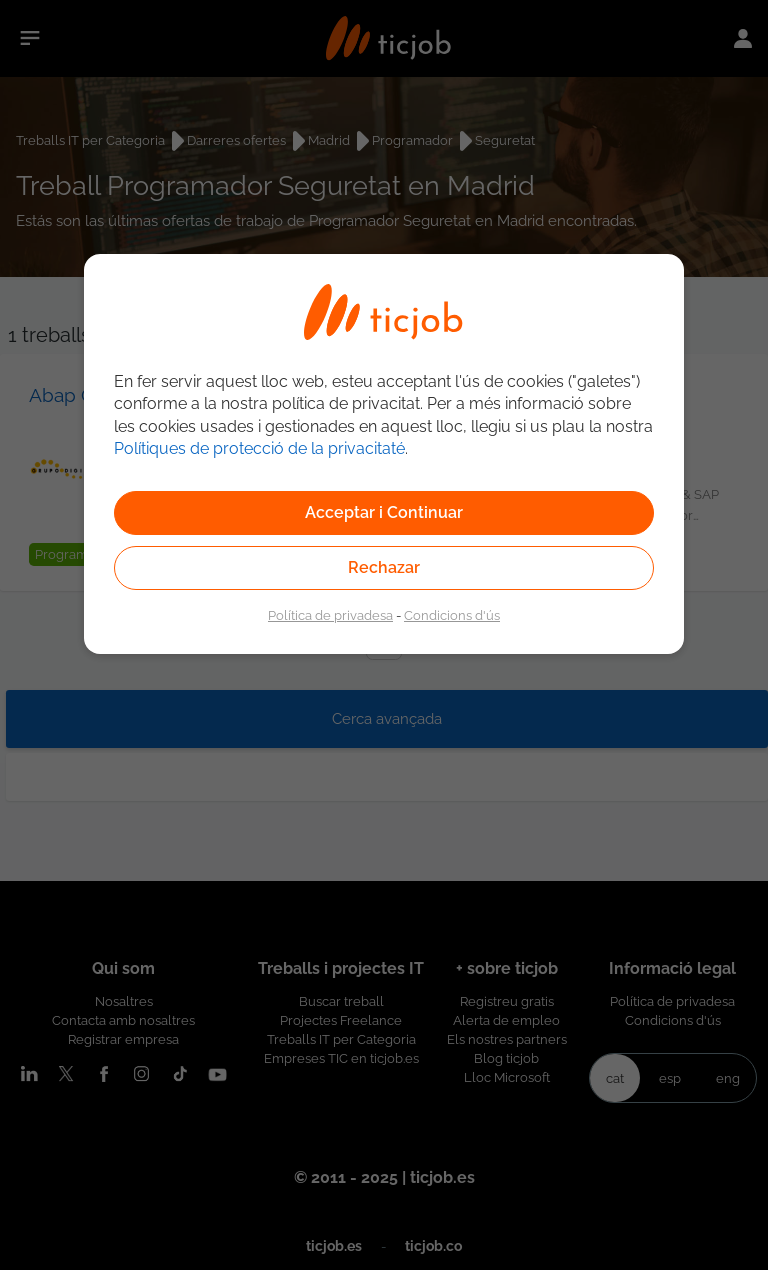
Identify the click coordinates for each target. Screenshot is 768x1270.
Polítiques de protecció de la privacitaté (259, 448)
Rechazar (384, 567)
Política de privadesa (330, 615)
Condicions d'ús (452, 615)
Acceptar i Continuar (384, 512)
